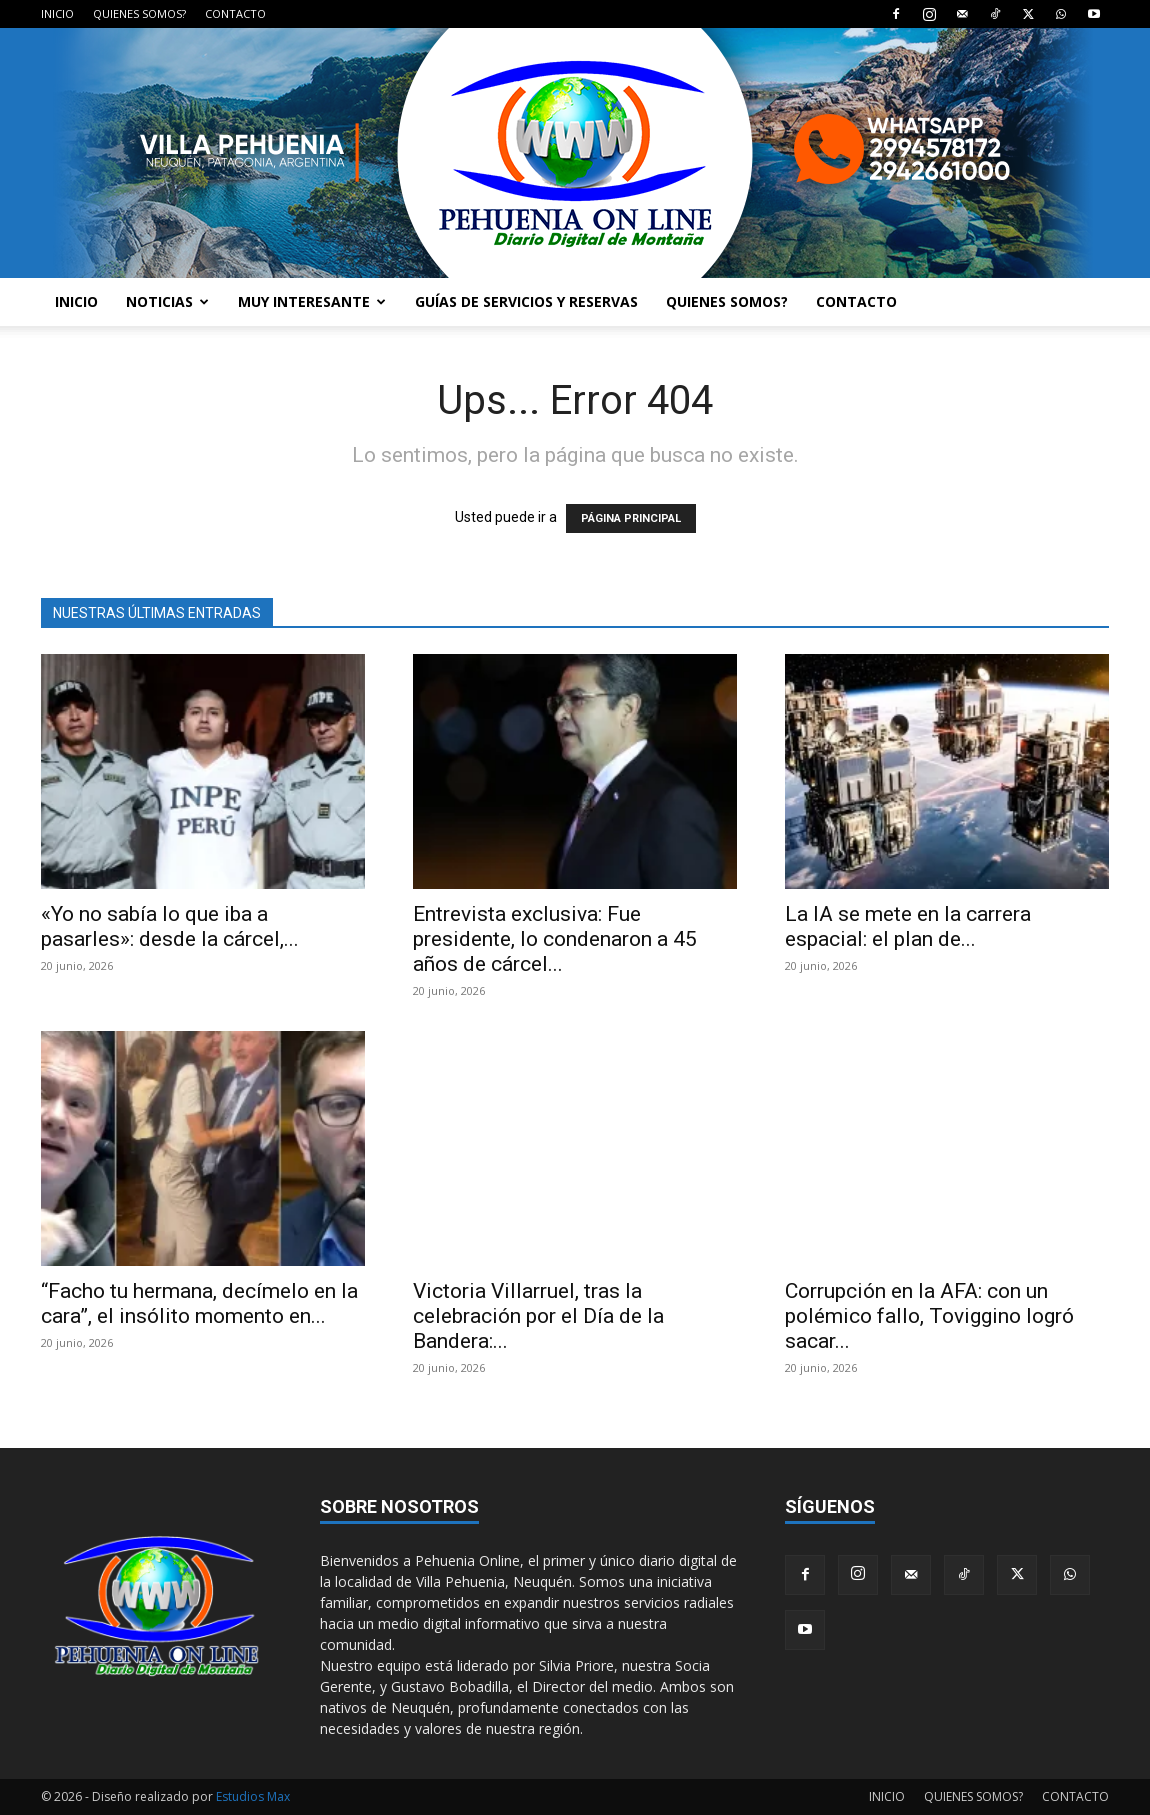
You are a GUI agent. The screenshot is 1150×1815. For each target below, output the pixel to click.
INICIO (57, 13)
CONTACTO (235, 13)
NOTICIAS (167, 301)
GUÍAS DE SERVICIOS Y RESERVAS (526, 301)
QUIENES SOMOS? (139, 13)
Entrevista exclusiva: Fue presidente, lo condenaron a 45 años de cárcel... (555, 939)
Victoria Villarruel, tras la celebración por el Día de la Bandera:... (538, 1316)
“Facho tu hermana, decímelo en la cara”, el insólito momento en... (199, 1303)
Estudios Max (253, 1796)
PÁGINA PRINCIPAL (631, 518)
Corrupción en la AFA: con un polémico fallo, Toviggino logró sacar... (929, 1316)
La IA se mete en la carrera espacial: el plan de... (908, 926)
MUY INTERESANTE (312, 301)
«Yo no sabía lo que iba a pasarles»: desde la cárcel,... (170, 926)
